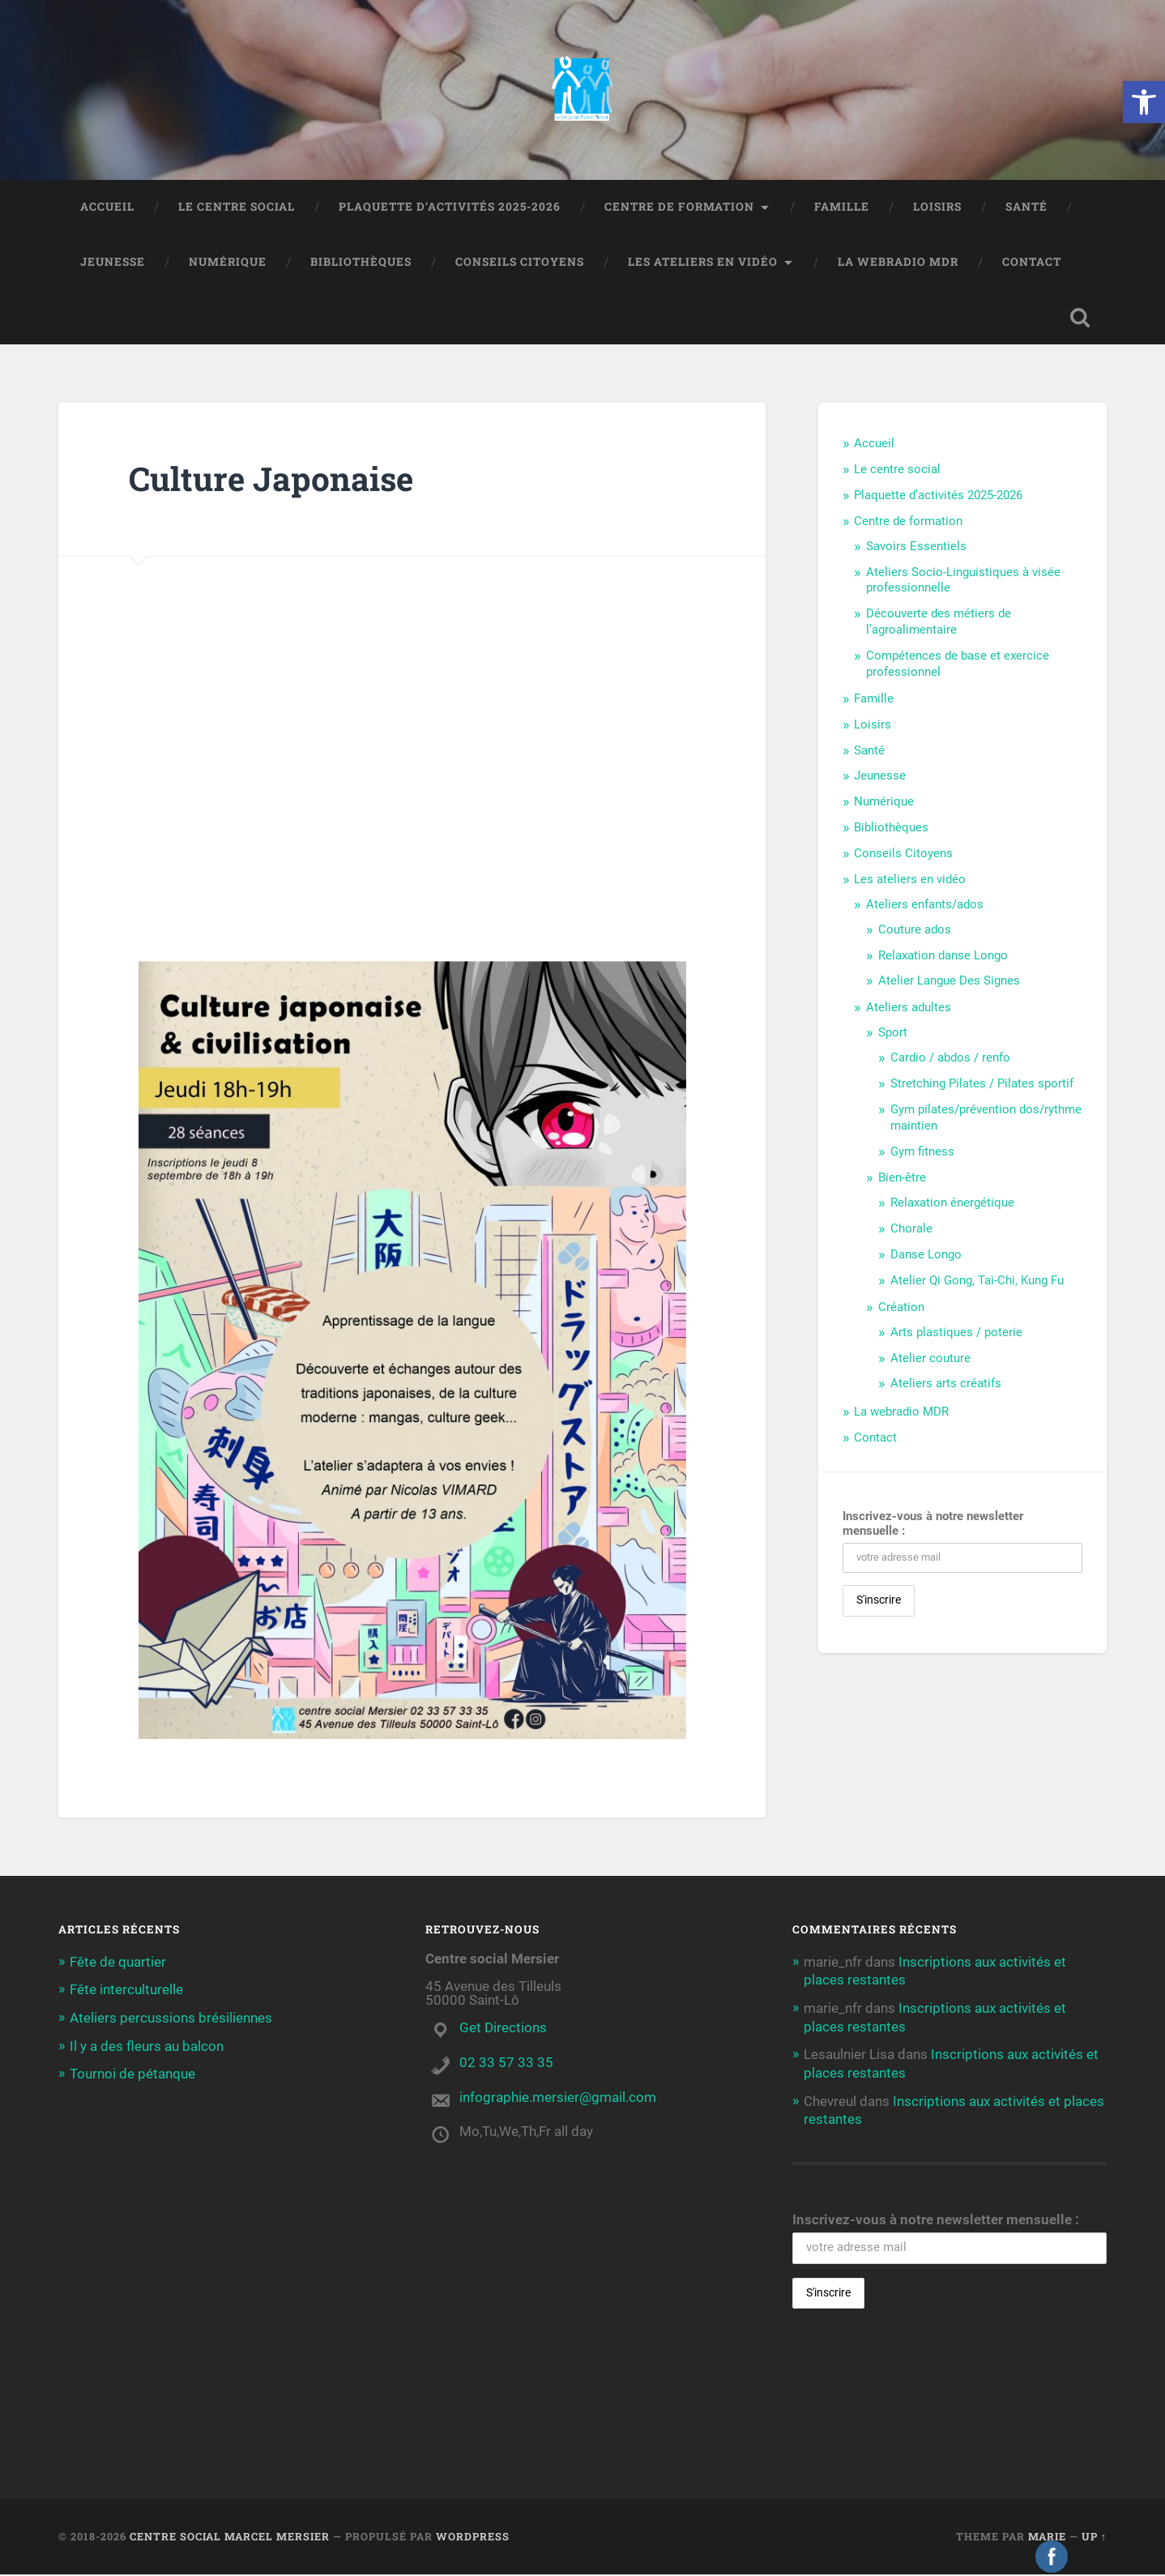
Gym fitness (922, 1153)
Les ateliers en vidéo (703, 263)
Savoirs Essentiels (916, 547)
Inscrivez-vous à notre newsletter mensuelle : (933, 1525)
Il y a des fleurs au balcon (147, 2046)
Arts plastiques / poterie (956, 1333)
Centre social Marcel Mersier (230, 2537)
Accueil (107, 208)
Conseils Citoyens (519, 263)
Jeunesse (112, 263)
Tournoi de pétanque (132, 2074)
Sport (892, 1034)
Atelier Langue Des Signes (949, 983)
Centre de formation (679, 208)
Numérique (228, 263)
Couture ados (914, 931)
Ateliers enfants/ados (925, 906)
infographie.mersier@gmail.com (557, 2099)
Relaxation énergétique (952, 1205)
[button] (1144, 102)
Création (901, 1308)
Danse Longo (926, 1256)
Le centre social (236, 208)
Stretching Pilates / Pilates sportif (981, 1085)
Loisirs (937, 208)
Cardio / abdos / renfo (950, 1059)
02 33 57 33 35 (506, 2064)
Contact (1031, 263)
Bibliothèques (361, 263)
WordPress (473, 2537)
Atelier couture (930, 1359)
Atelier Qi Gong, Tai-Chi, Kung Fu (977, 1282)
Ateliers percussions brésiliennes (171, 2018)
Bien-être (902, 1180)
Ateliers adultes (908, 1009)
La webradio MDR (898, 263)
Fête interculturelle (126, 1991)
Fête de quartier (118, 1963)
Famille (841, 208)
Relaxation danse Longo (943, 957)
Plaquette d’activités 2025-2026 (450, 208)
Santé (1026, 208)
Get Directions (503, 2029)
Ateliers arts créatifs (945, 1385)
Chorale (911, 1230)
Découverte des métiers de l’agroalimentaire (938, 624)
